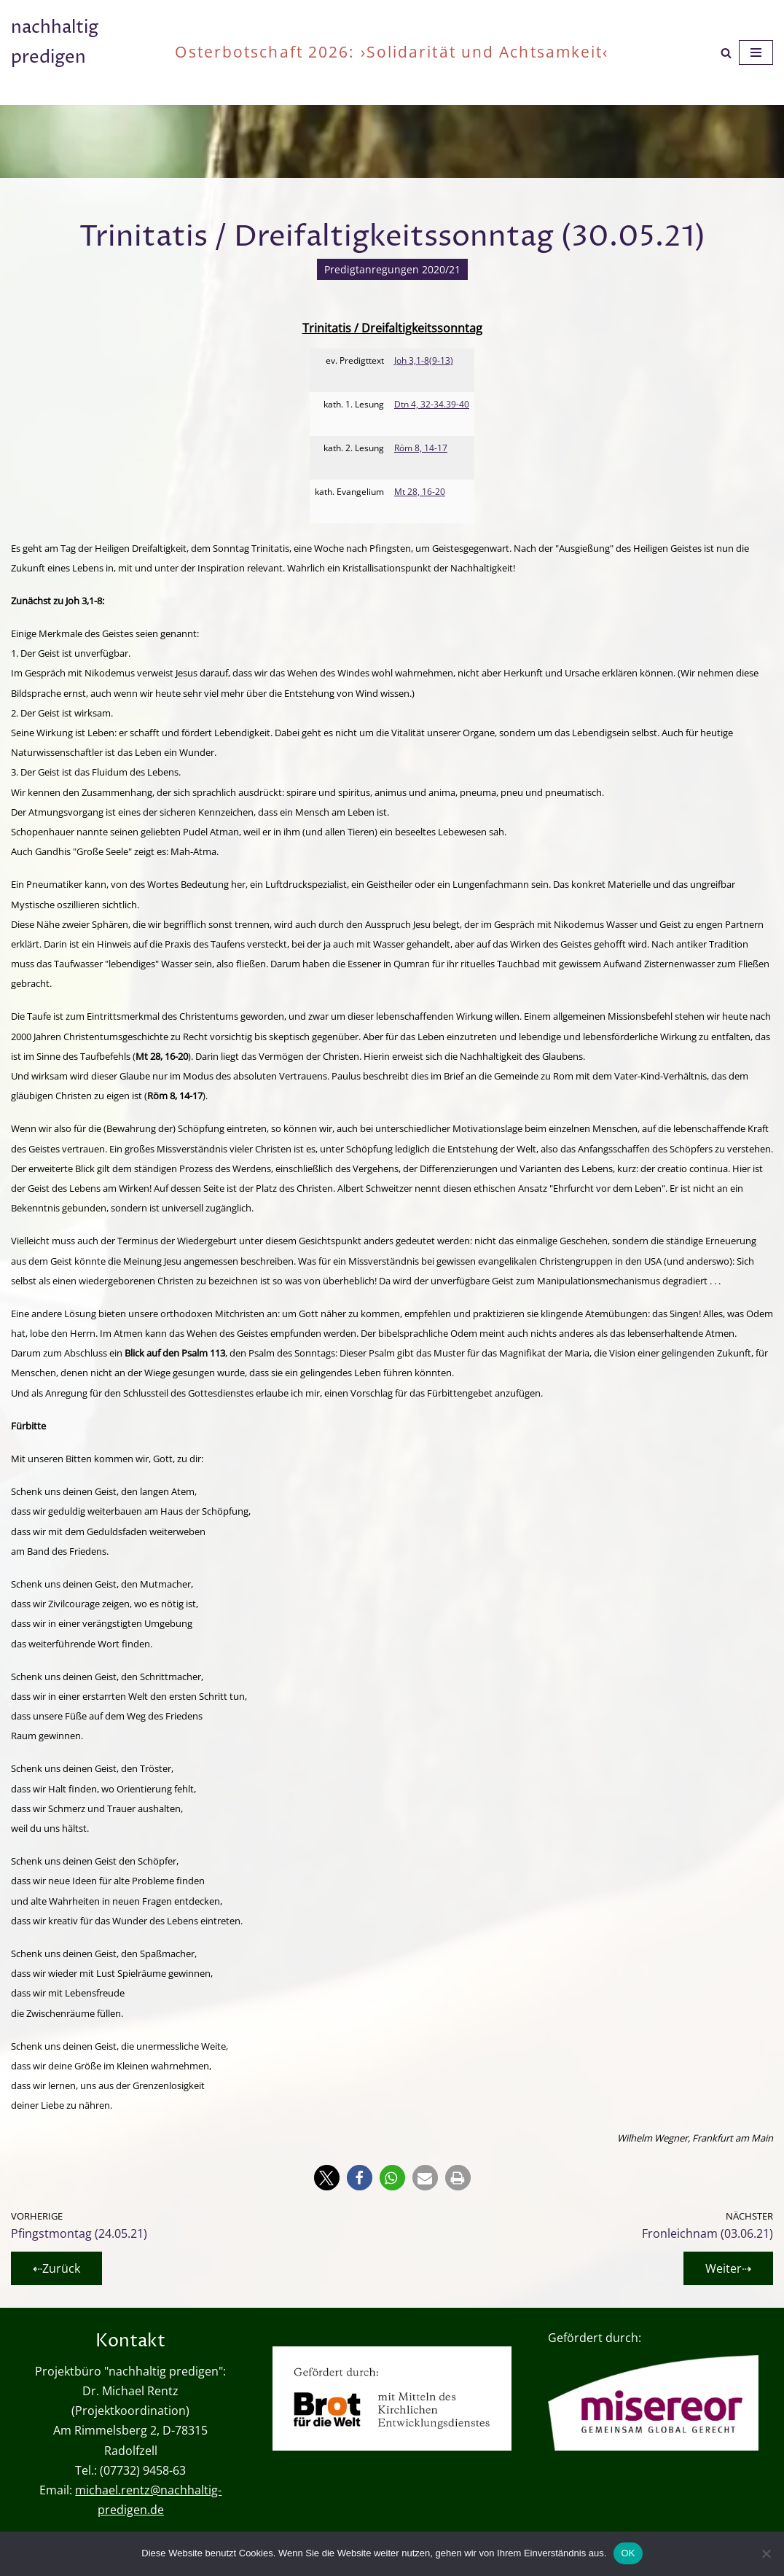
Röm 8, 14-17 (420, 448)
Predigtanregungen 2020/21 (392, 269)
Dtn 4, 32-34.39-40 (431, 404)
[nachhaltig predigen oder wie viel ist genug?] (82, 52)
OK (628, 2553)
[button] (327, 2177)
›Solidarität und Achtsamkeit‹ (485, 52)
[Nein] (765, 2553)
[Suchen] (726, 52)
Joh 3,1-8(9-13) (423, 360)
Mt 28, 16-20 (419, 491)
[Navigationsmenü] (756, 52)
